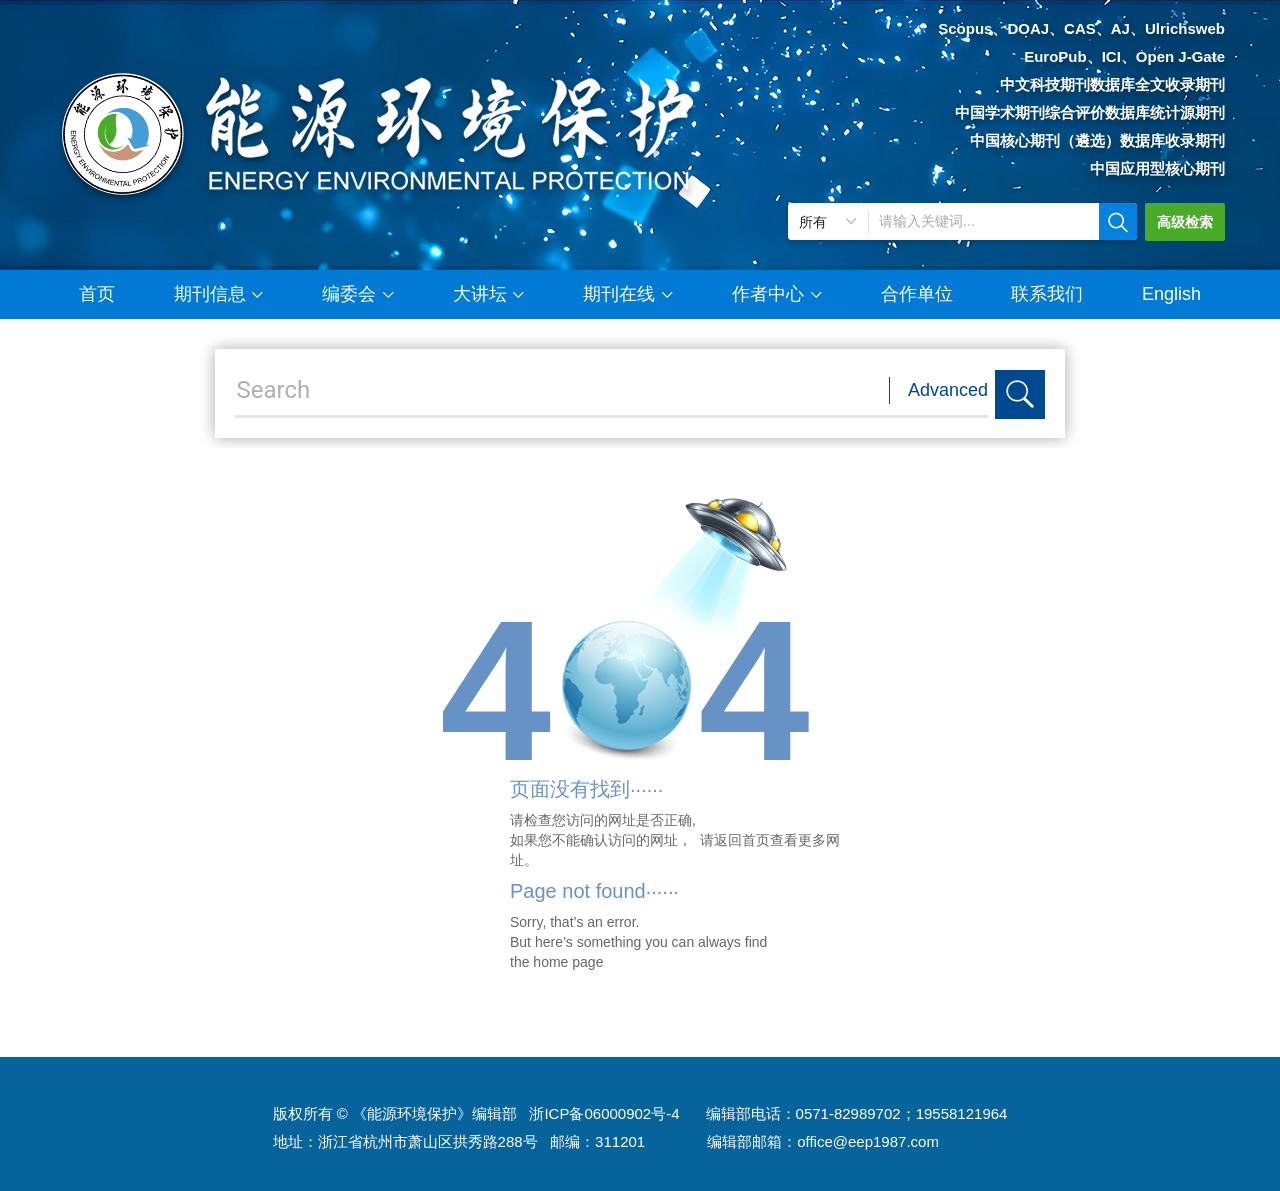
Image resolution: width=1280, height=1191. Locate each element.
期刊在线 (628, 287)
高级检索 (1185, 222)
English (1171, 294)
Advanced (948, 390)
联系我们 (1047, 294)
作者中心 (777, 287)
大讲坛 (489, 287)
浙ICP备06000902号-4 (604, 1113)
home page (568, 962)
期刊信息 (219, 287)
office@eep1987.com (868, 1141)
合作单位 (917, 294)
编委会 (358, 287)
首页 (97, 294)
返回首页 (742, 840)
